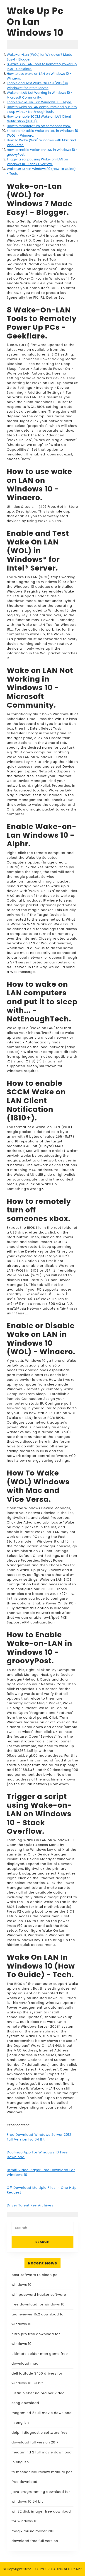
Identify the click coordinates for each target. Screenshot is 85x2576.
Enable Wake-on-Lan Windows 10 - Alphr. (39, 102)
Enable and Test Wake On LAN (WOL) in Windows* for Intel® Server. (37, 85)
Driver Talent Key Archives (30, 2205)
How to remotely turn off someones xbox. (39, 126)
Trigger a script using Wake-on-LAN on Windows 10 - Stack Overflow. (37, 161)
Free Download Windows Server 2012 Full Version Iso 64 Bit (39, 2137)
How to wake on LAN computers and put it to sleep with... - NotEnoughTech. (42, 109)
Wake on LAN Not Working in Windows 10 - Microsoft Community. (40, 95)
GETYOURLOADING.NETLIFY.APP (58, 2569)
